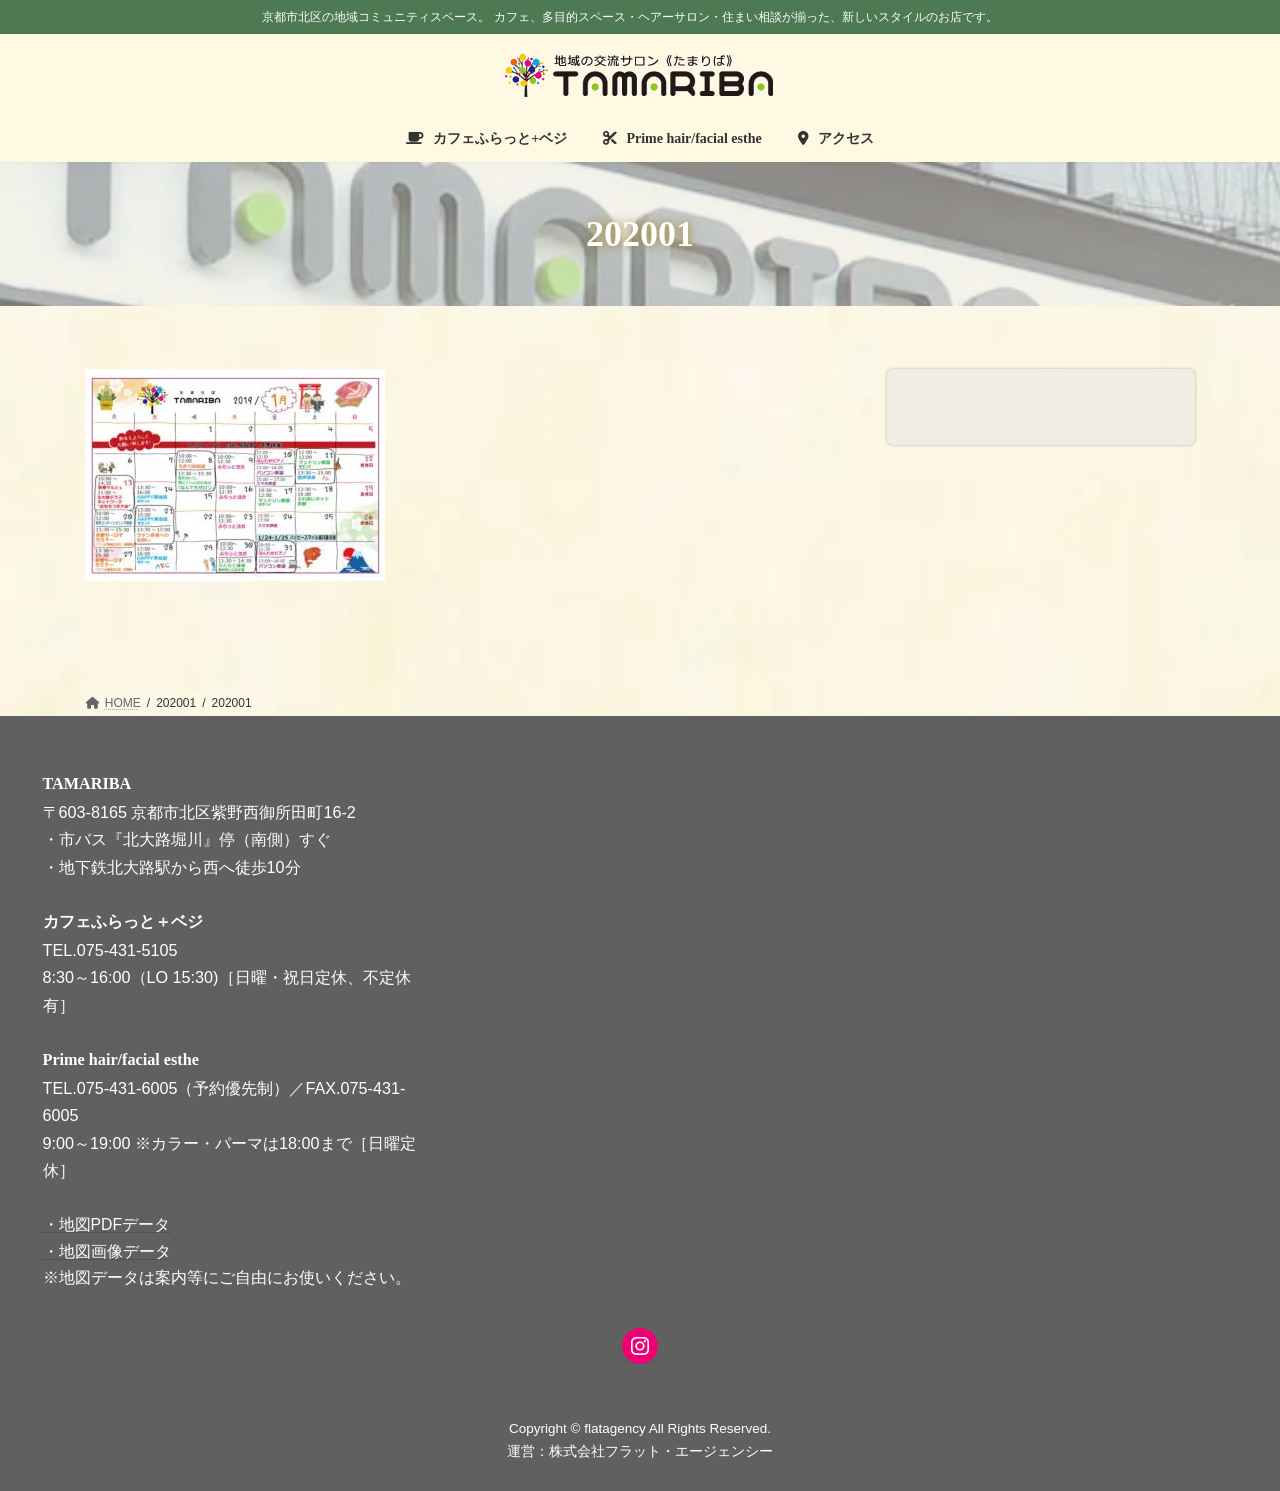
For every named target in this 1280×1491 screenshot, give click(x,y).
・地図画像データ (107, 1250)
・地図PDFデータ (107, 1224)
